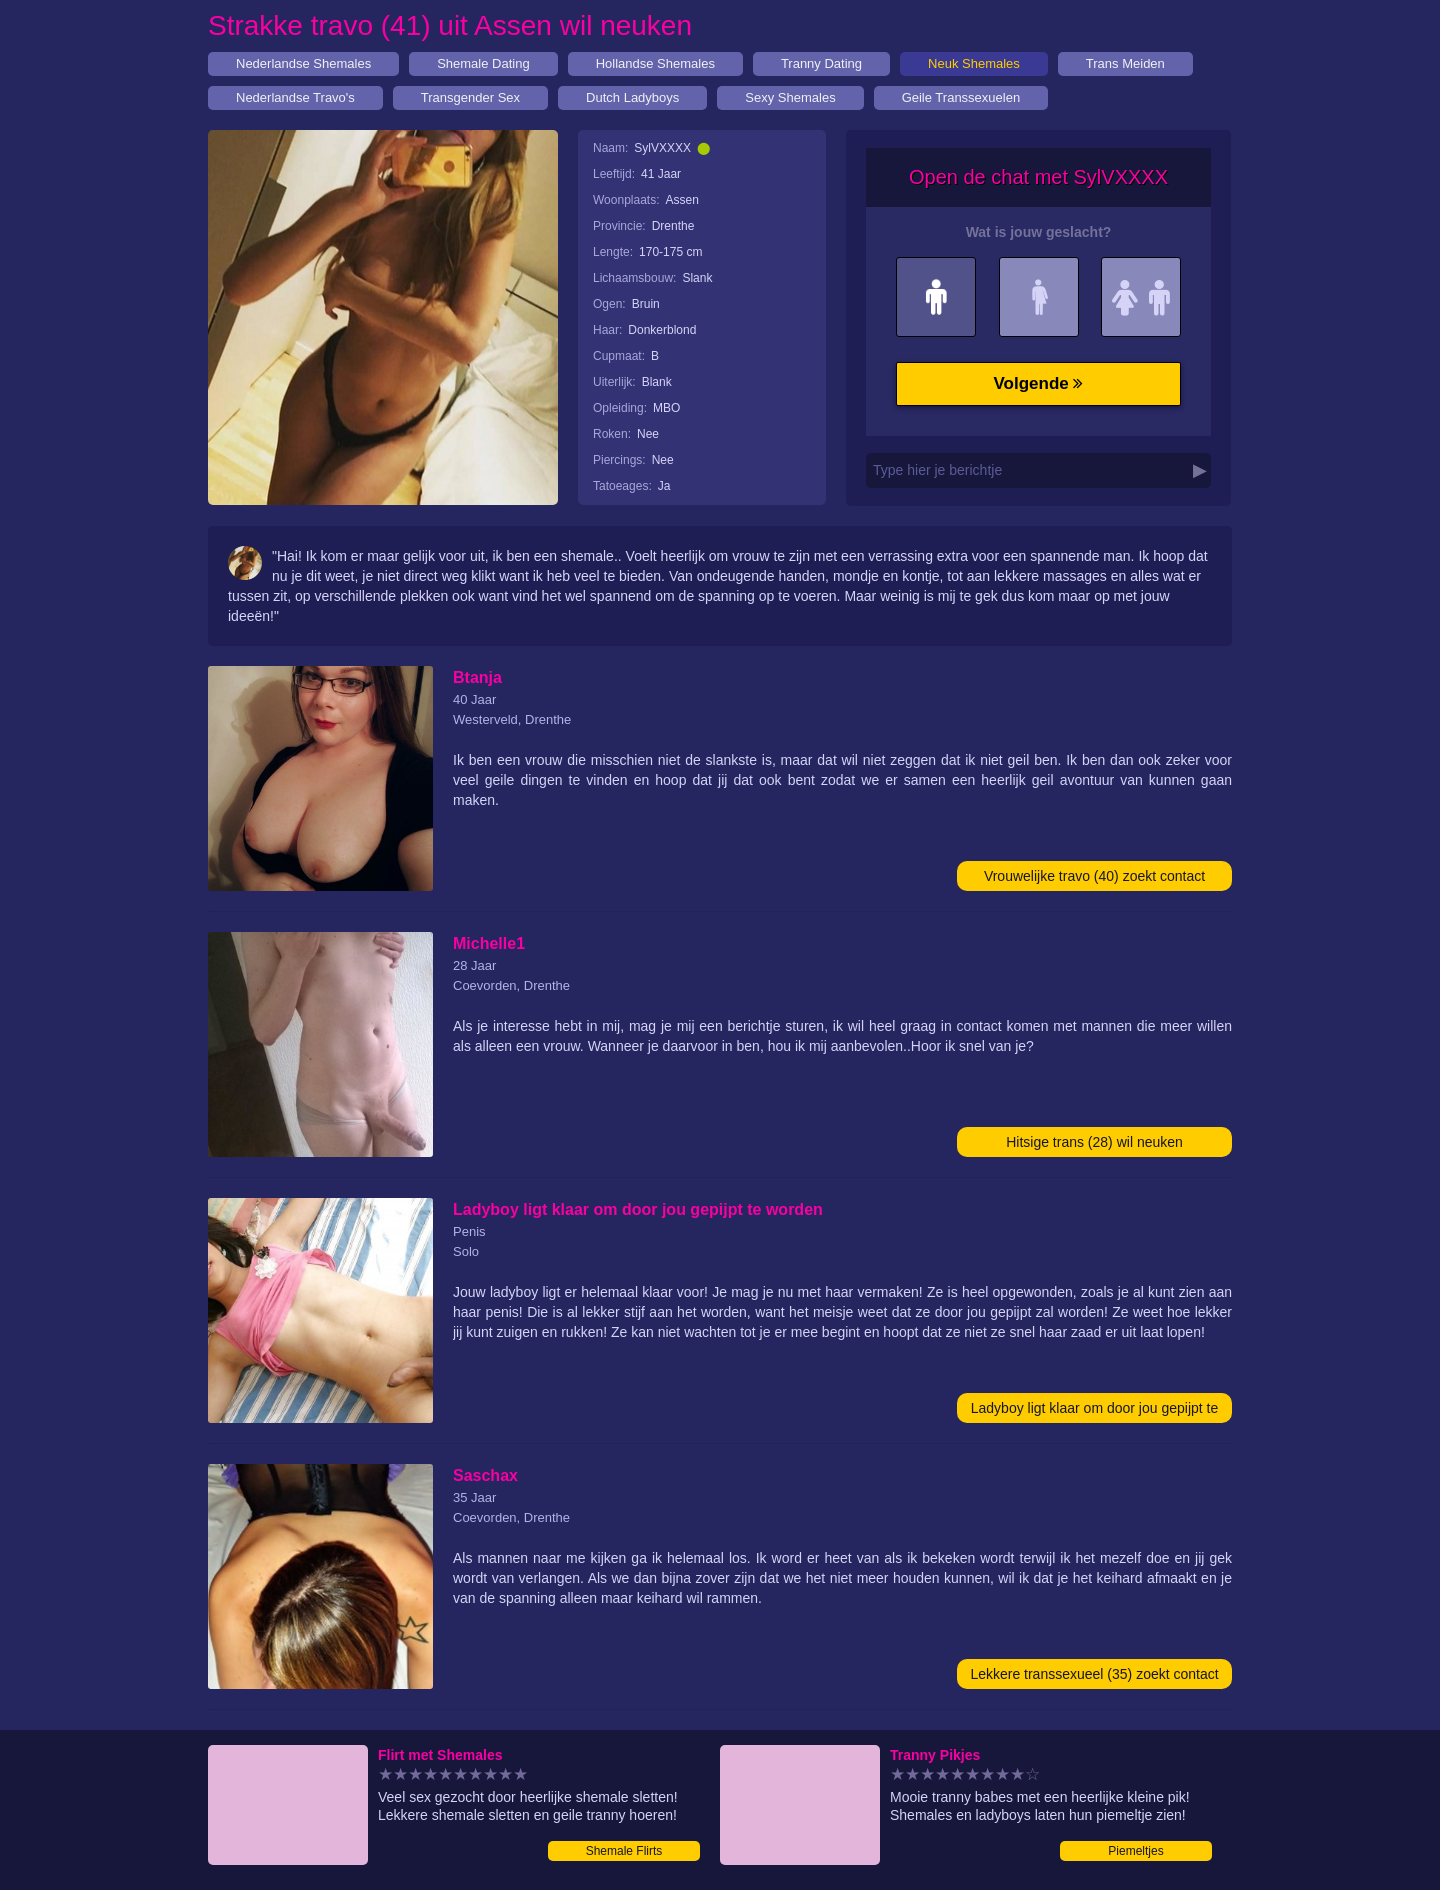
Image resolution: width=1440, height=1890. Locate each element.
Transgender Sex (470, 97)
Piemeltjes (1135, 1851)
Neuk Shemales (974, 63)
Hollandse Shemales (655, 63)
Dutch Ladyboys (632, 97)
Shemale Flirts (624, 1851)
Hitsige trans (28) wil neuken (1094, 1142)
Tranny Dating (821, 63)
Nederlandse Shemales (303, 63)
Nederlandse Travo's (295, 97)
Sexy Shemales (790, 97)
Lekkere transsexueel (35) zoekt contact (1094, 1674)
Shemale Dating (483, 63)
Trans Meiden (1125, 63)
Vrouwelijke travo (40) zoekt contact (1094, 876)
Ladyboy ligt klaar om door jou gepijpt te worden (1094, 1411)
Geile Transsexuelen (961, 97)
